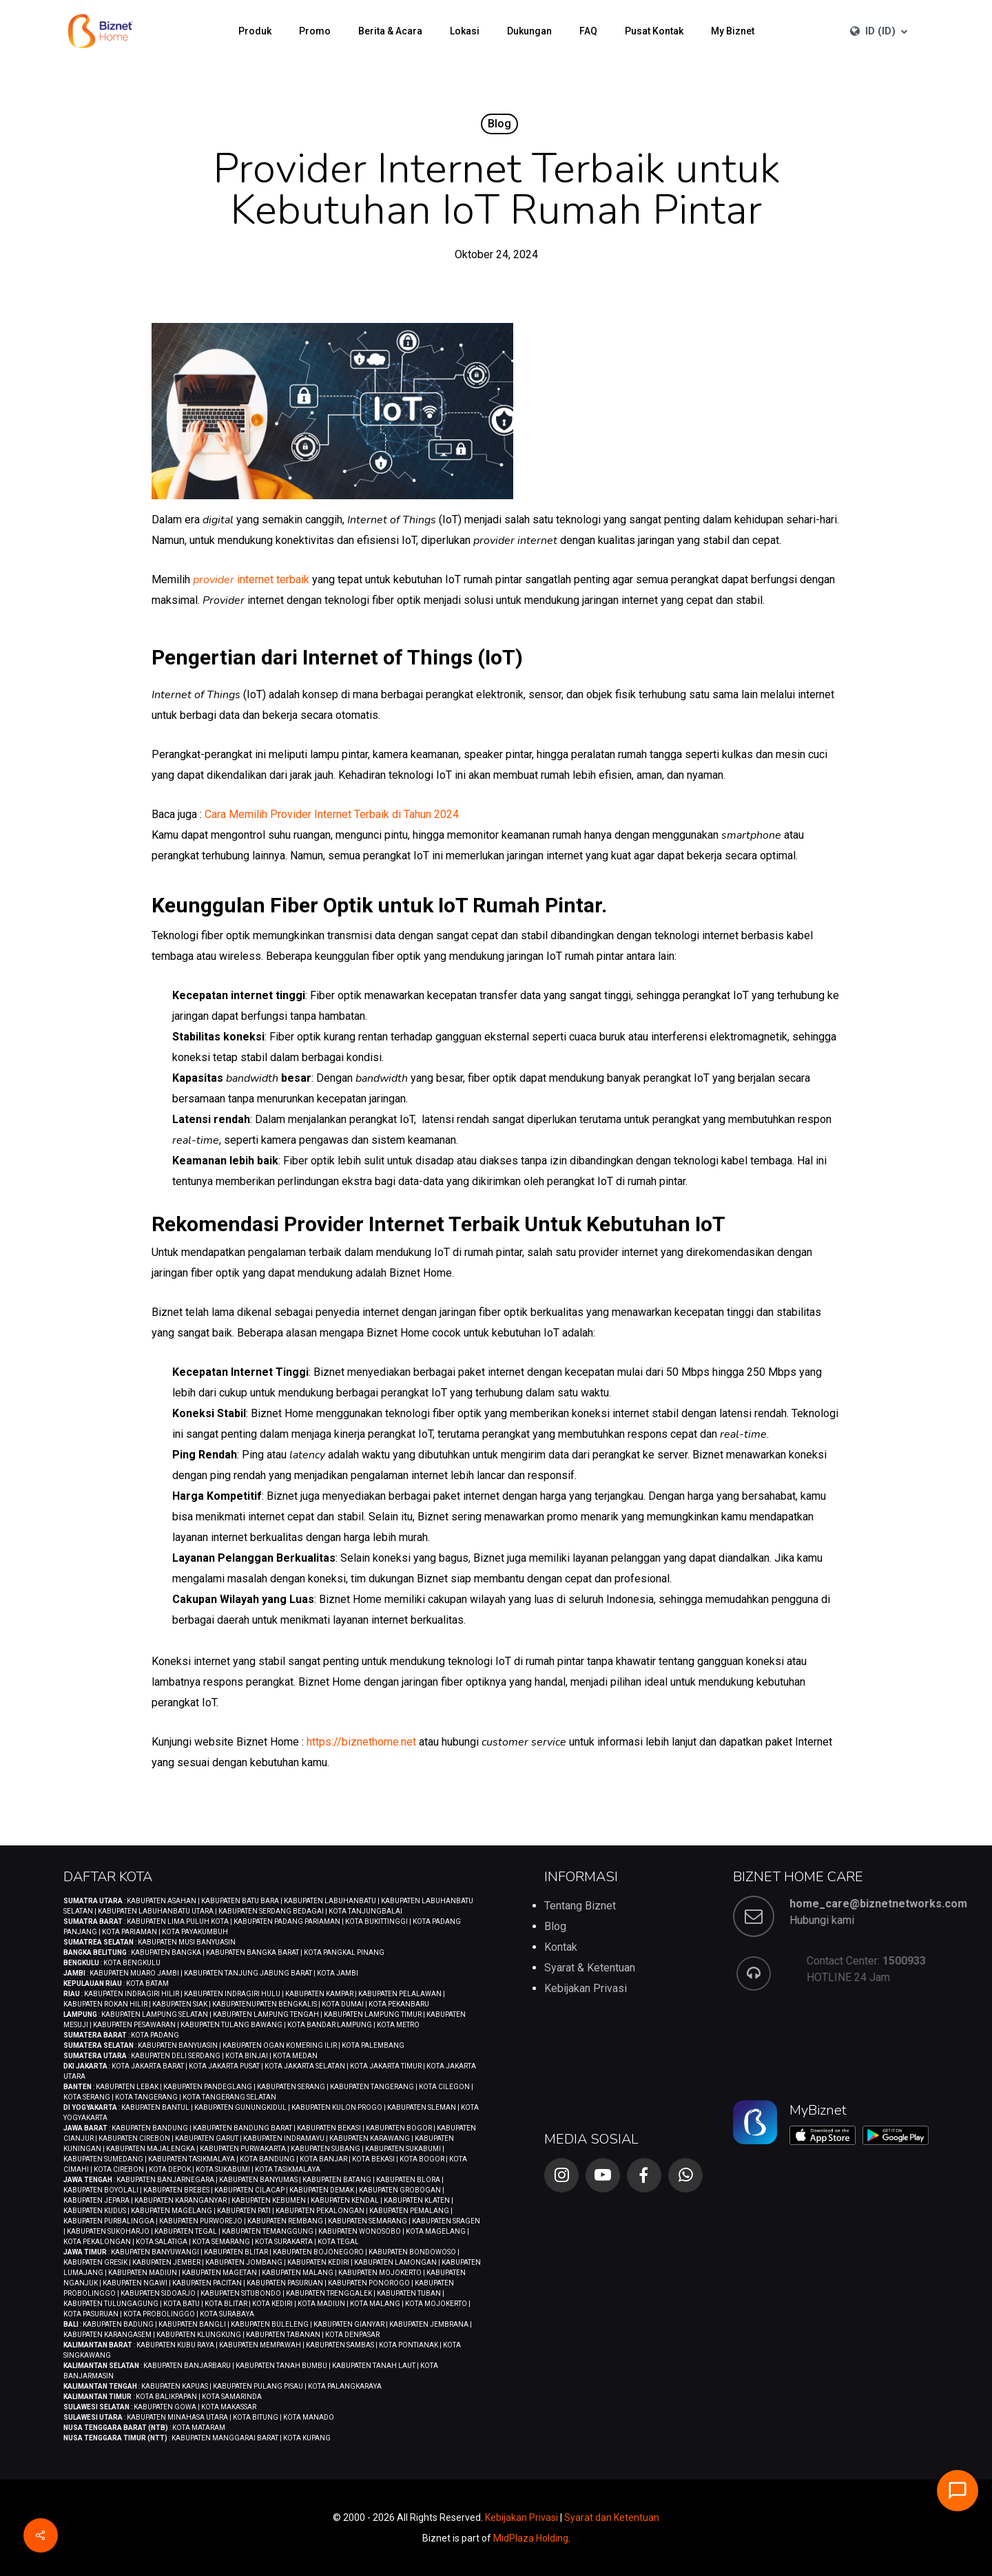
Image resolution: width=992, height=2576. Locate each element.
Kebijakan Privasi (585, 1988)
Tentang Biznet (580, 1905)
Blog (499, 123)
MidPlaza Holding (530, 2538)
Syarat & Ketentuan (589, 1967)
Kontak (560, 1947)
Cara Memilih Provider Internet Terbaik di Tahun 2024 (332, 814)
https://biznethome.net (361, 1741)
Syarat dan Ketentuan (611, 2517)
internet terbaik (251, 579)
